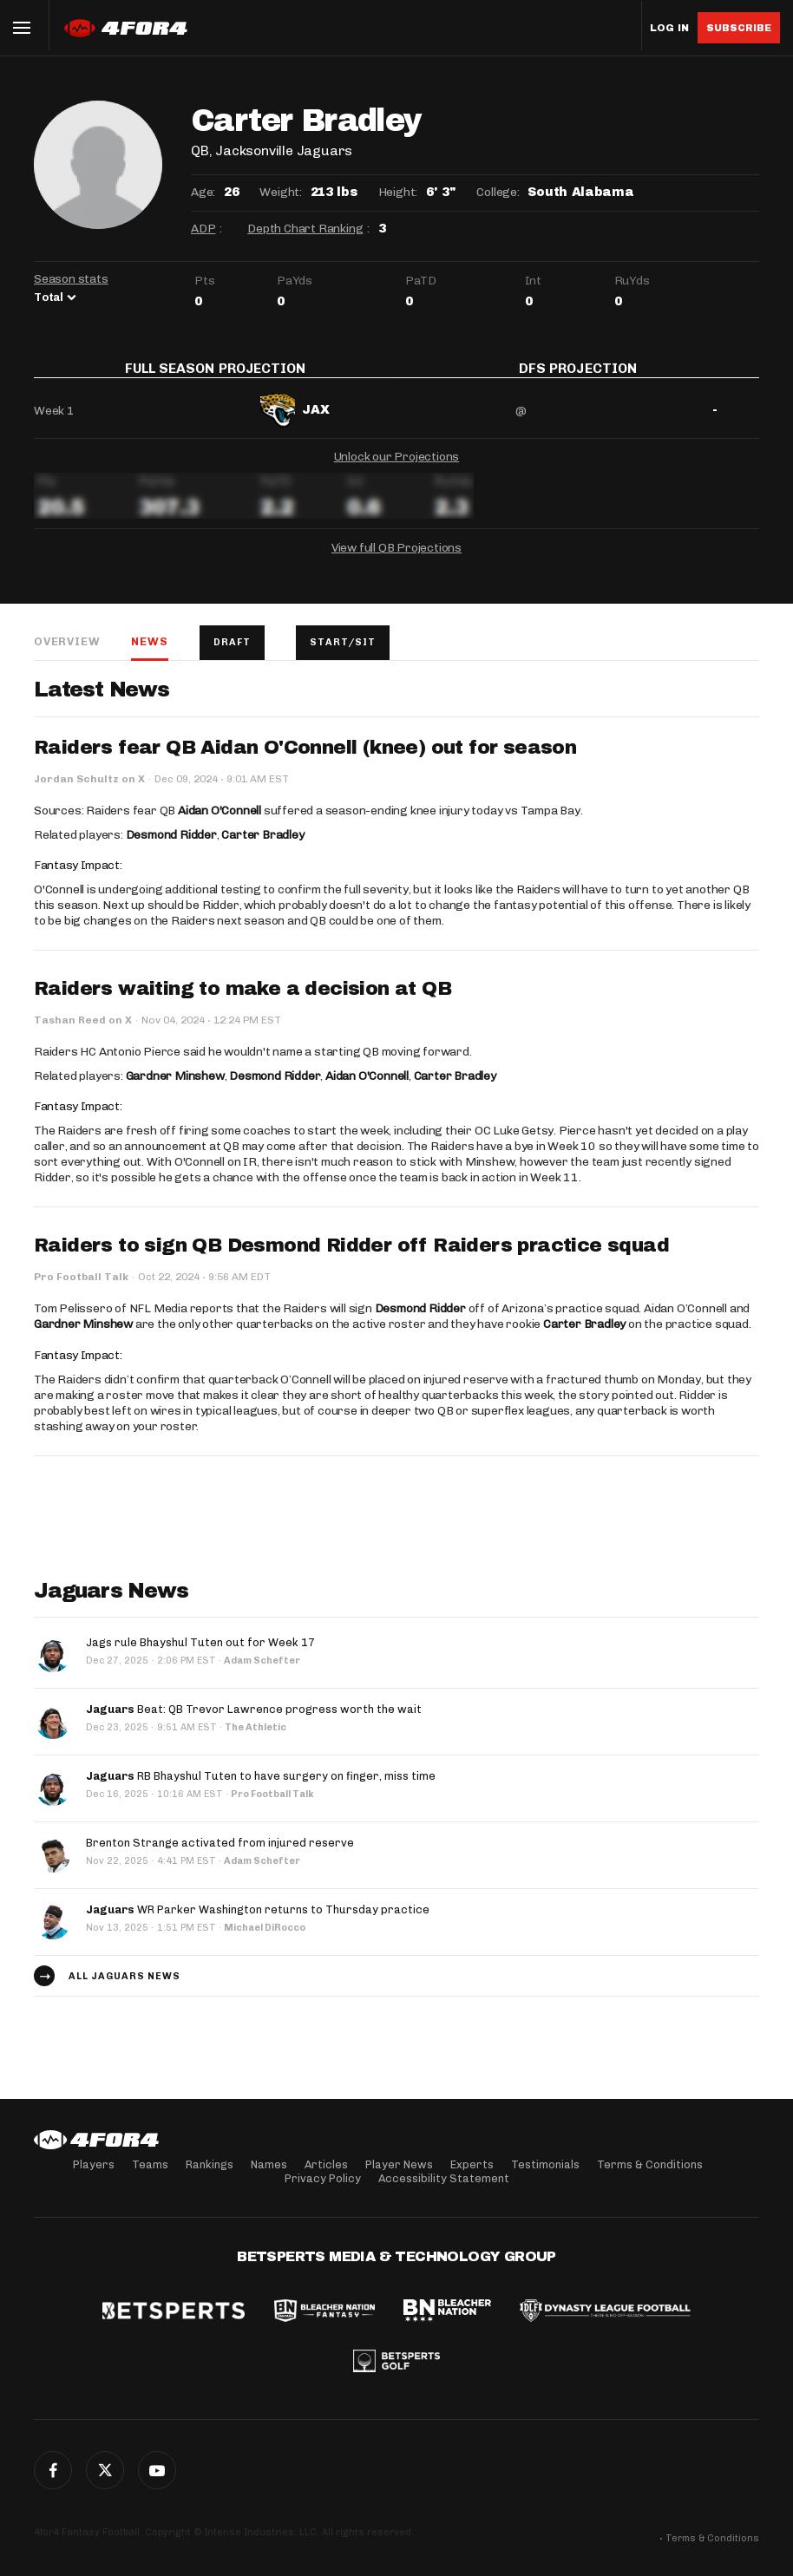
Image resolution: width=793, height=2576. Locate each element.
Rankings (209, 2164)
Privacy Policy (323, 2178)
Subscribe (738, 28)
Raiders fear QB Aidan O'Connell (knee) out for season (305, 759)
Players (94, 2164)
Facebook (53, 2470)
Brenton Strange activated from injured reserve (220, 1854)
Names (269, 2164)
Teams (150, 2164)
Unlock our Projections (397, 468)
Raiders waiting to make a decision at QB (242, 1001)
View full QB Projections (396, 559)
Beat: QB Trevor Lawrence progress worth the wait (254, 1721)
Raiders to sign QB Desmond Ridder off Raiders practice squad (351, 1257)
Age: (203, 192)
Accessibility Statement (443, 2178)
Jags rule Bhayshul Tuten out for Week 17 (200, 1654)
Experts (472, 2164)
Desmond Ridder (171, 847)
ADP (203, 228)
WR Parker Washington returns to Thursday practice (257, 1921)
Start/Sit (343, 654)
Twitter (105, 2470)
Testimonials (545, 2164)
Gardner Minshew (175, 1088)
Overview (67, 653)
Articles (326, 2164)
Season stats (71, 278)
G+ (157, 2470)
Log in (669, 28)
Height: (398, 192)
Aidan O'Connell (219, 822)
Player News (399, 2164)
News (149, 653)
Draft (232, 654)
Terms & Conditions (650, 2164)
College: (497, 192)
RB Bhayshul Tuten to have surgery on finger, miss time (261, 1788)
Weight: (280, 192)
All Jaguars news (124, 1987)
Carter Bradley (262, 847)
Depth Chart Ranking (305, 228)
